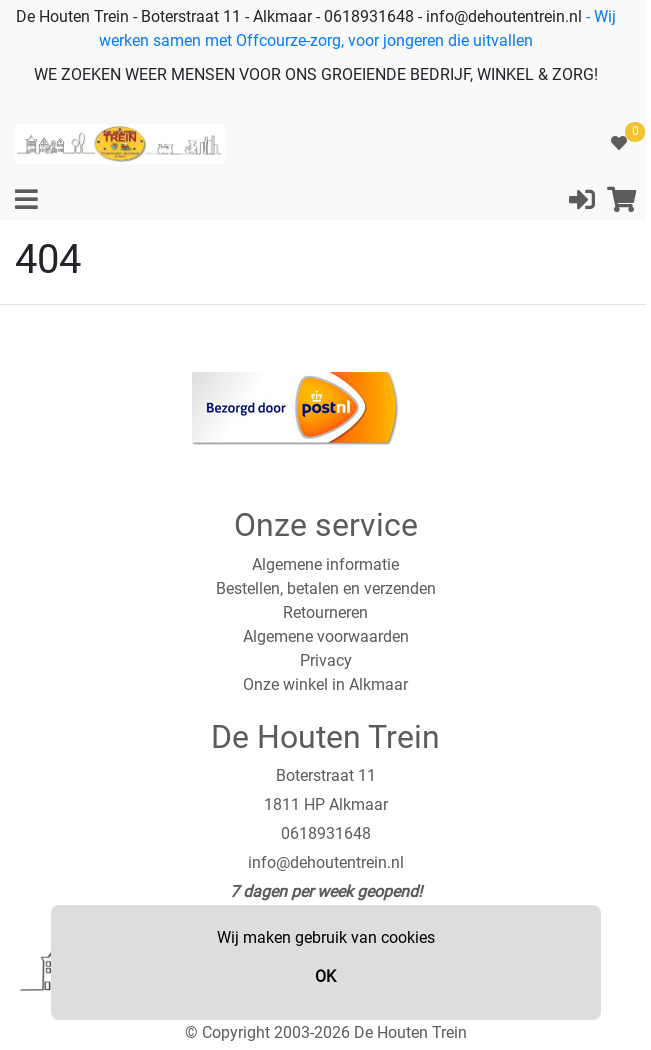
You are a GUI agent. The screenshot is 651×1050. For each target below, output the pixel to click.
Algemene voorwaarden (326, 636)
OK (325, 976)
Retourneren (325, 612)
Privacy (326, 660)
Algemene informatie (325, 564)
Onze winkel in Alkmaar (325, 684)
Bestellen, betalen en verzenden (326, 588)
